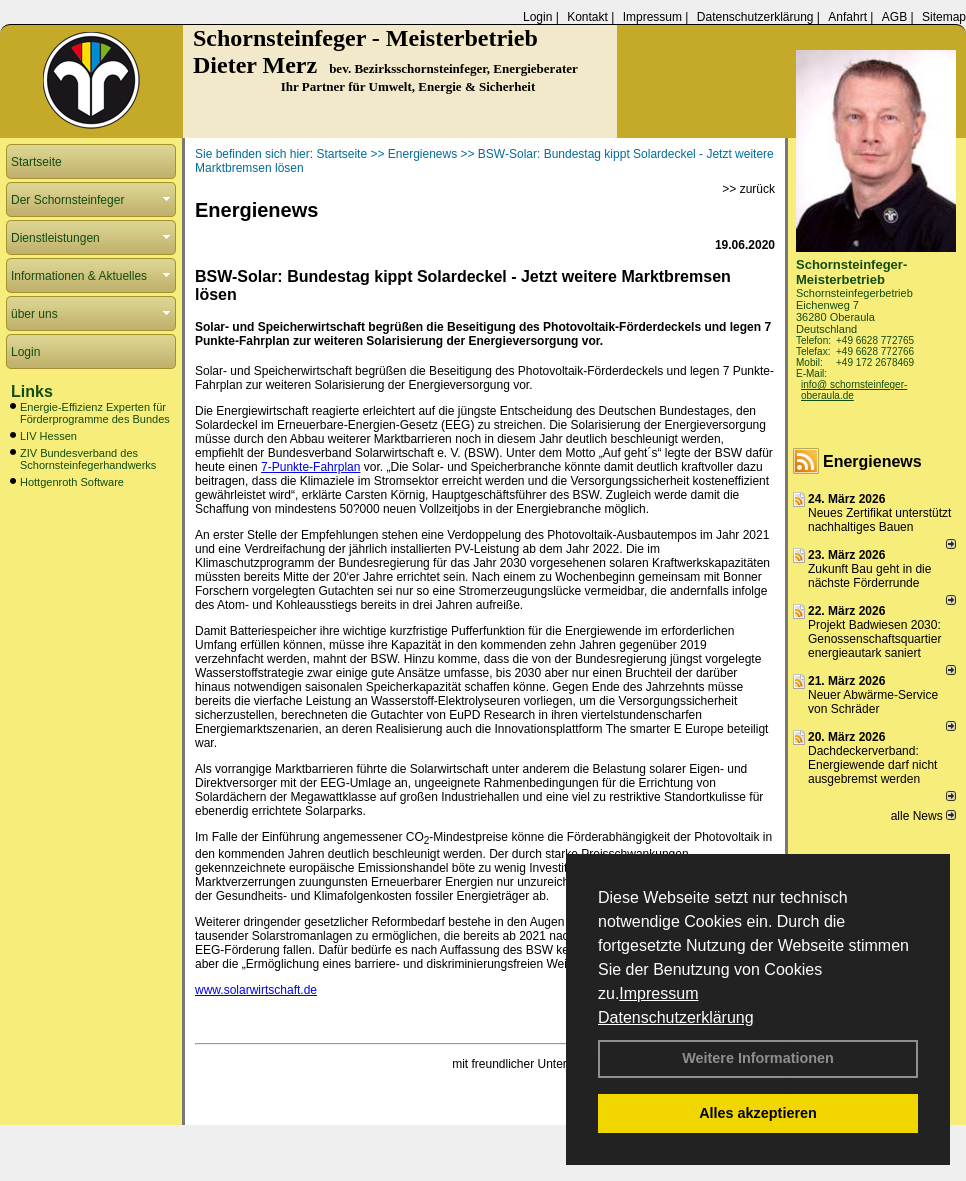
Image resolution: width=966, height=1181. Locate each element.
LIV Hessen (48, 436)
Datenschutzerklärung (676, 1017)
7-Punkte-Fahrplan (310, 467)
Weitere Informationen (758, 1058)
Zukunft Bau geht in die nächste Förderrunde (869, 576)
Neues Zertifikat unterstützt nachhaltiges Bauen (879, 520)
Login (537, 17)
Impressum (658, 993)
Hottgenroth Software (72, 482)
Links (32, 391)
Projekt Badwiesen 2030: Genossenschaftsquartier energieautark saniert (874, 639)
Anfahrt (847, 17)
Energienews (872, 461)
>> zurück (748, 189)
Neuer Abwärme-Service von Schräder (873, 702)
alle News (923, 816)
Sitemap (944, 17)
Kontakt (587, 17)
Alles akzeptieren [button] (758, 1113)
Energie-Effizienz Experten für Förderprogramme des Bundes (95, 413)
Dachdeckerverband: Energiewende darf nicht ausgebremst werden (872, 765)
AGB (894, 17)
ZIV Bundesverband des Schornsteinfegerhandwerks (88, 459)
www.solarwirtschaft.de (256, 990)
